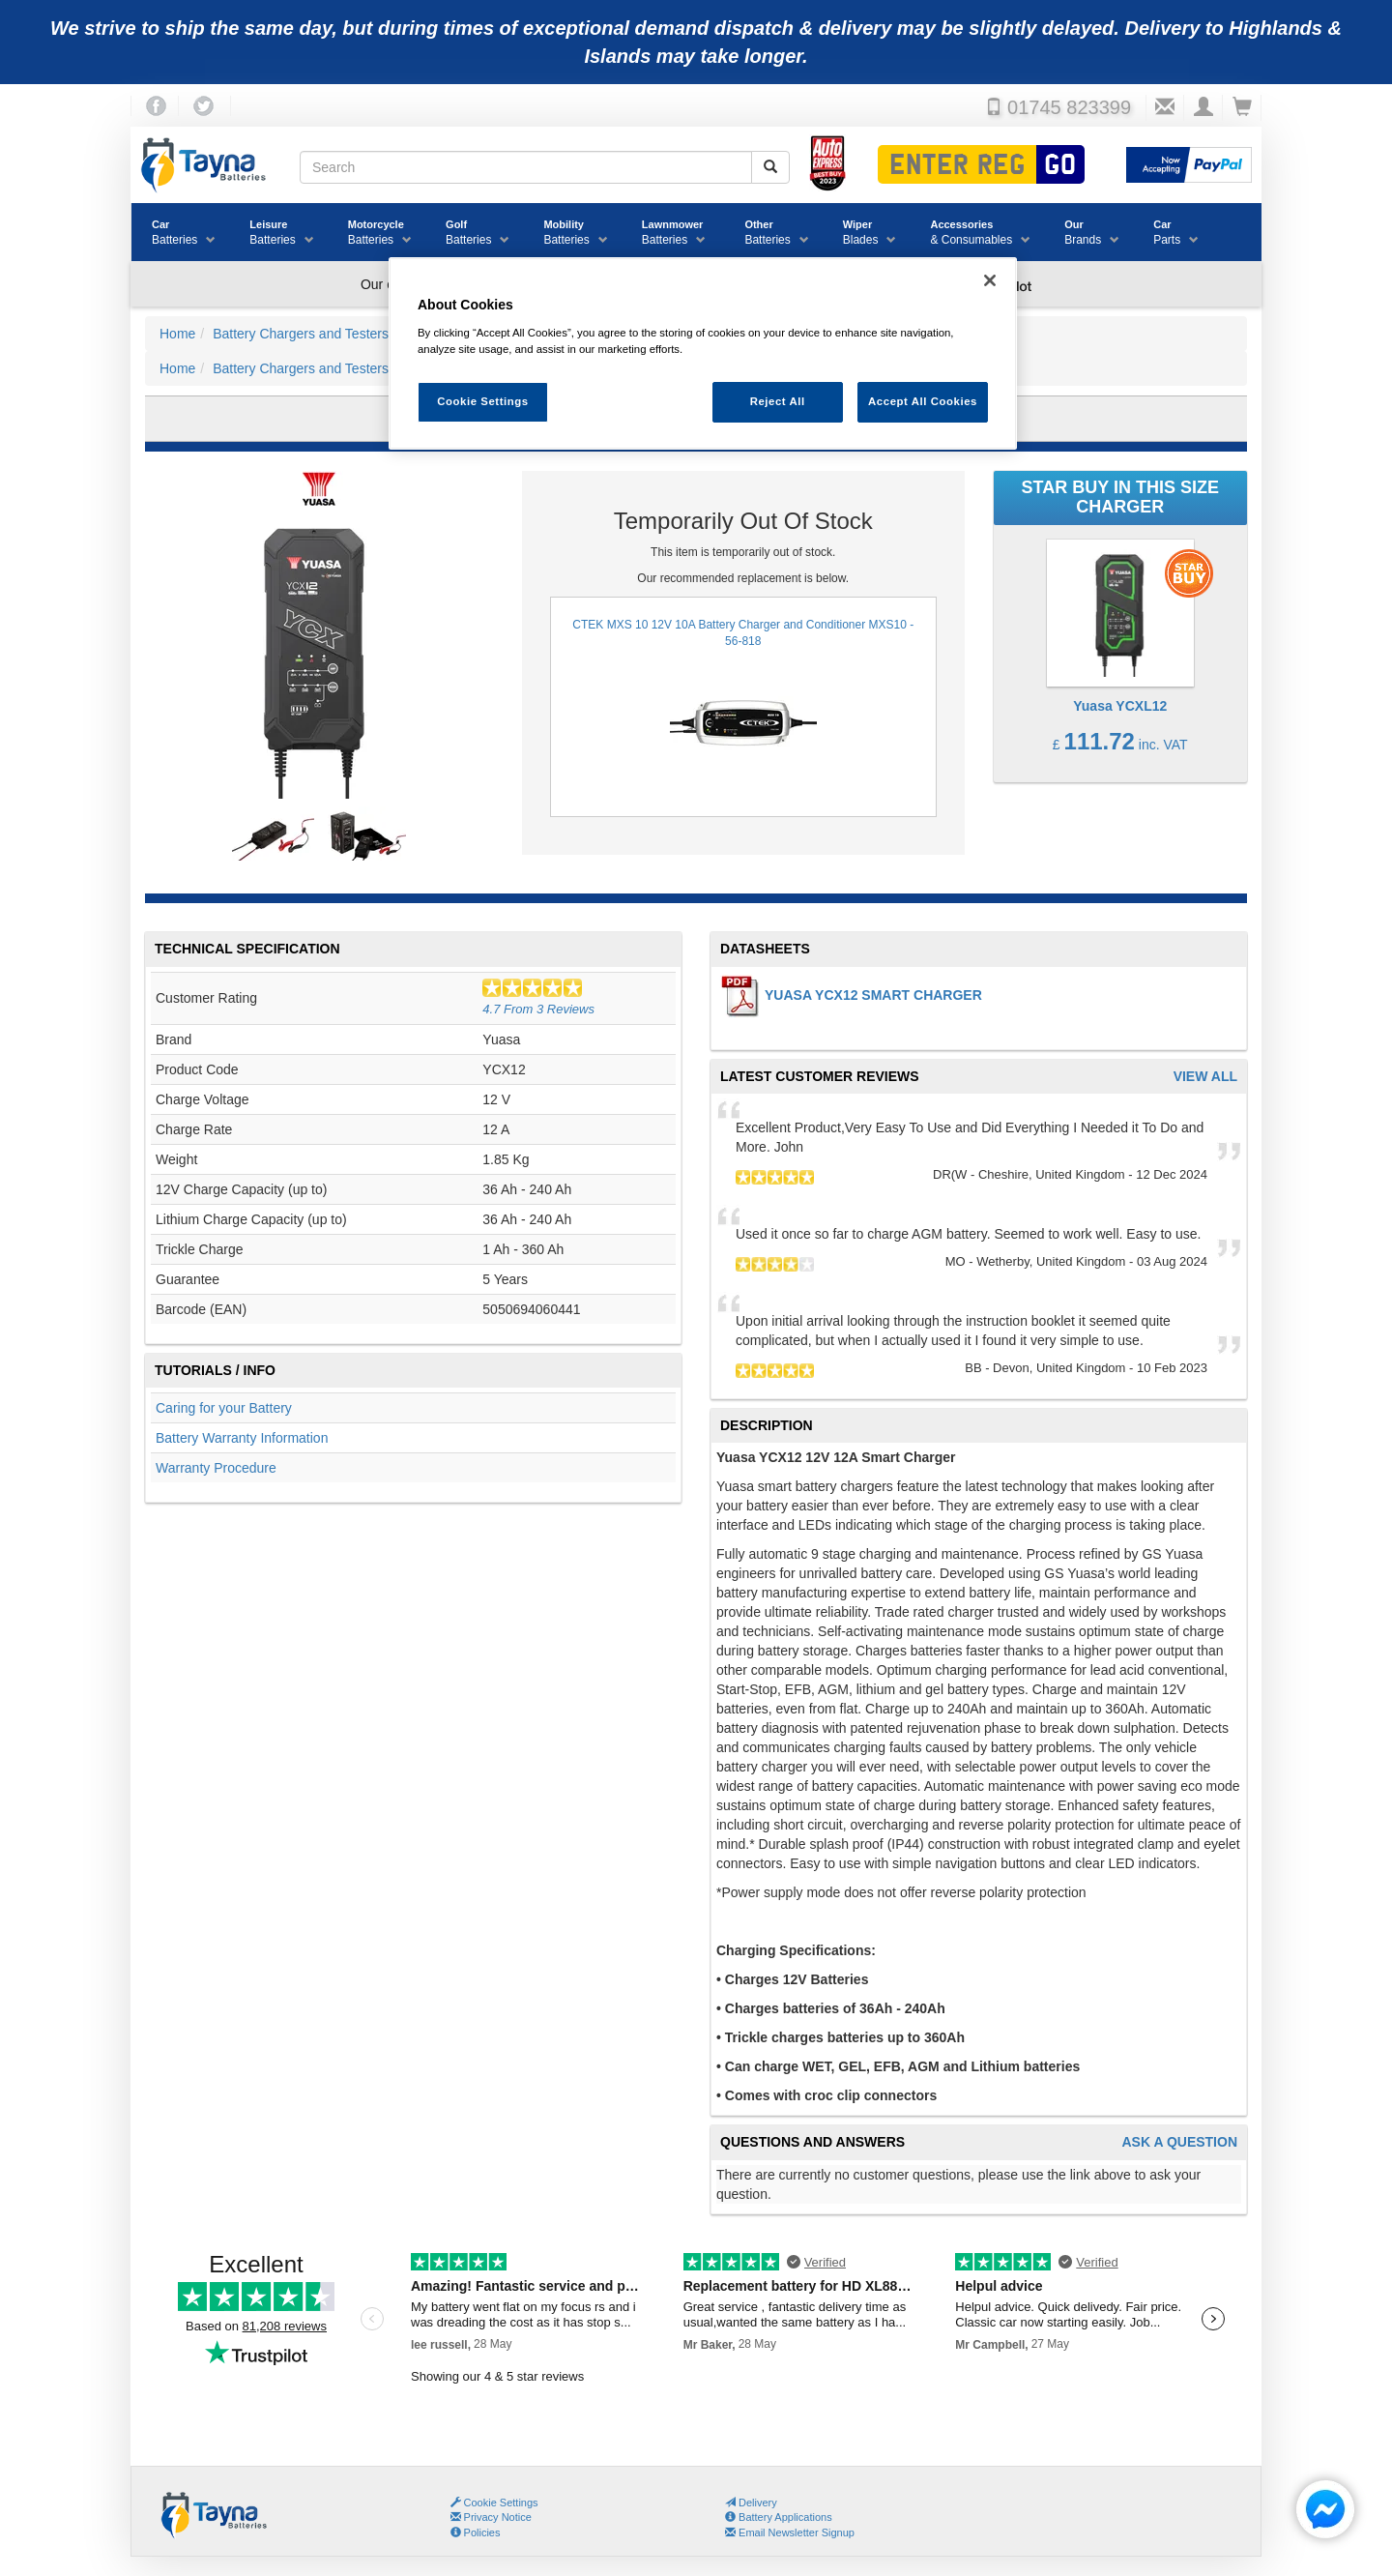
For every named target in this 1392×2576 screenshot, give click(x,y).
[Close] (990, 280)
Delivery (751, 2502)
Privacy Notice (491, 2517)
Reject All (777, 401)
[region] (703, 353)
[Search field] (526, 167)
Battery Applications (778, 2517)
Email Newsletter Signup (790, 2532)
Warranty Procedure (216, 1468)
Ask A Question (1179, 2142)
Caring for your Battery (224, 1408)
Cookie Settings (501, 2502)
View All (1205, 1076)
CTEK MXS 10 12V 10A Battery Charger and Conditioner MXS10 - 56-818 (743, 707)
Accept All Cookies (922, 401)
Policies (475, 2532)
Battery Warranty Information (242, 1438)
